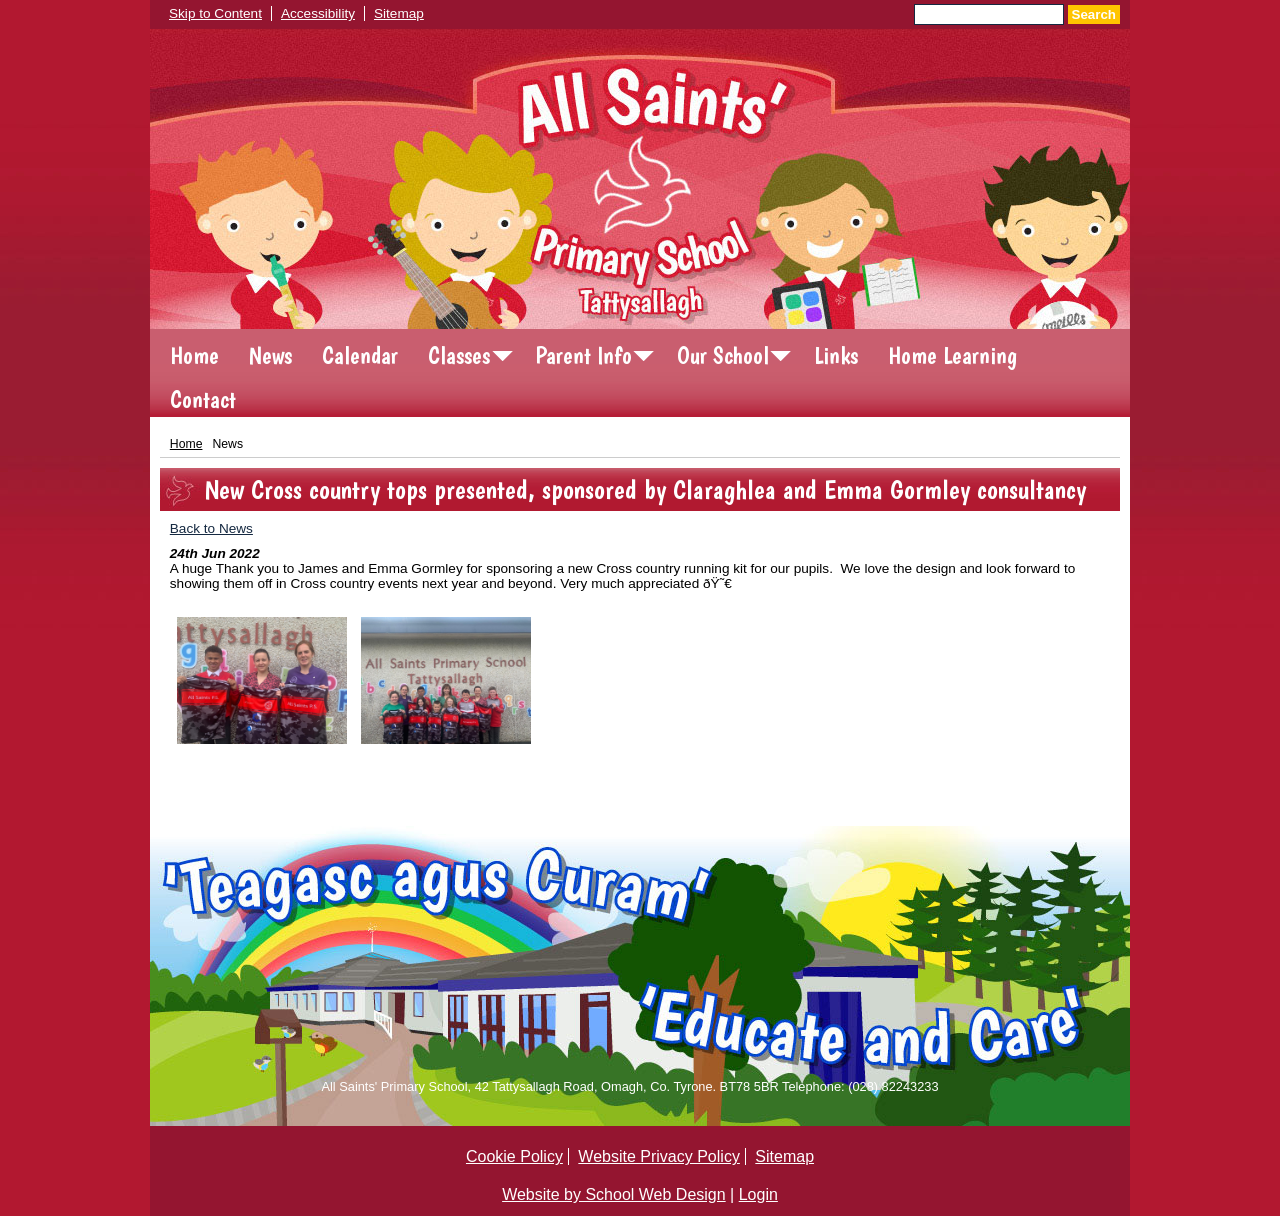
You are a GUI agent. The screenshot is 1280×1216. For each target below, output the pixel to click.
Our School (723, 355)
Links (836, 355)
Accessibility (318, 13)
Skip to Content (215, 13)
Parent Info (583, 355)
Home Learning (952, 355)
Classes (459, 355)
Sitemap (399, 13)
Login (758, 1194)
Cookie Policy (514, 1156)
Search (1094, 14)
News (270, 355)
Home (194, 355)
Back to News (211, 528)
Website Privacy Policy (659, 1156)
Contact (203, 399)
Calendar (360, 355)
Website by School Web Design (614, 1194)
